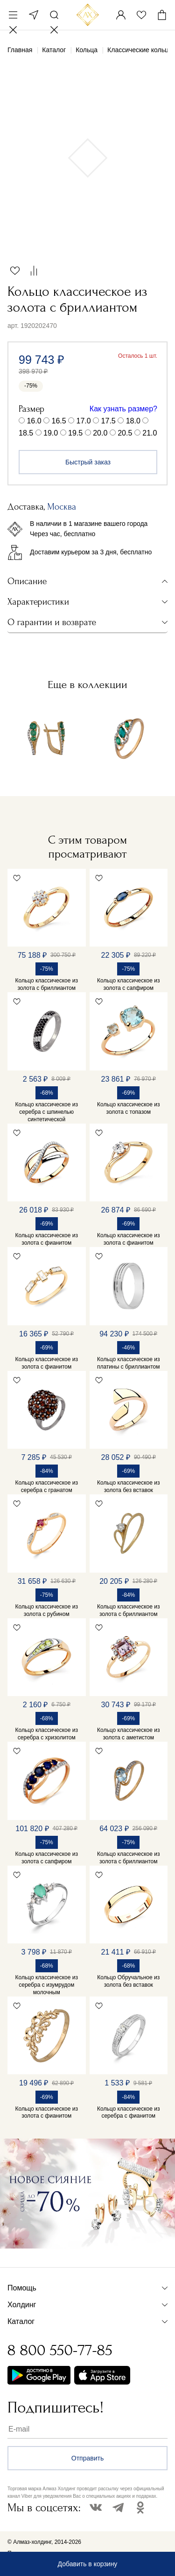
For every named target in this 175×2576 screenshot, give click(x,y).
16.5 (59, 421)
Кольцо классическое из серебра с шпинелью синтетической (46, 1112)
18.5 (26, 433)
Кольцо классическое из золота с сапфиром (128, 984)
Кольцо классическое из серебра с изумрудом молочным (46, 1985)
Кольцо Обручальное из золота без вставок (128, 1981)
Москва (33, 14)
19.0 (50, 433)
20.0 (100, 433)
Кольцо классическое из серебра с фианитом (128, 2112)
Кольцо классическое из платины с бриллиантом (128, 1363)
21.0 (149, 433)
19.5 (75, 433)
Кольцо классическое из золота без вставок (128, 1486)
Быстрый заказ (88, 462)
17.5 (108, 421)
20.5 (125, 433)
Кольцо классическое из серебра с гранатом (46, 1486)
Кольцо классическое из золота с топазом (128, 1108)
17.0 (84, 421)
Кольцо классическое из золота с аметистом (128, 1734)
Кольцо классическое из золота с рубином (46, 1610)
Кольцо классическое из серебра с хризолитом (46, 1734)
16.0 (34, 421)
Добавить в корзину (88, 2564)
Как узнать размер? (123, 409)
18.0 (133, 421)
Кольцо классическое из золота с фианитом (46, 1239)
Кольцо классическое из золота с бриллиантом (46, 984)
